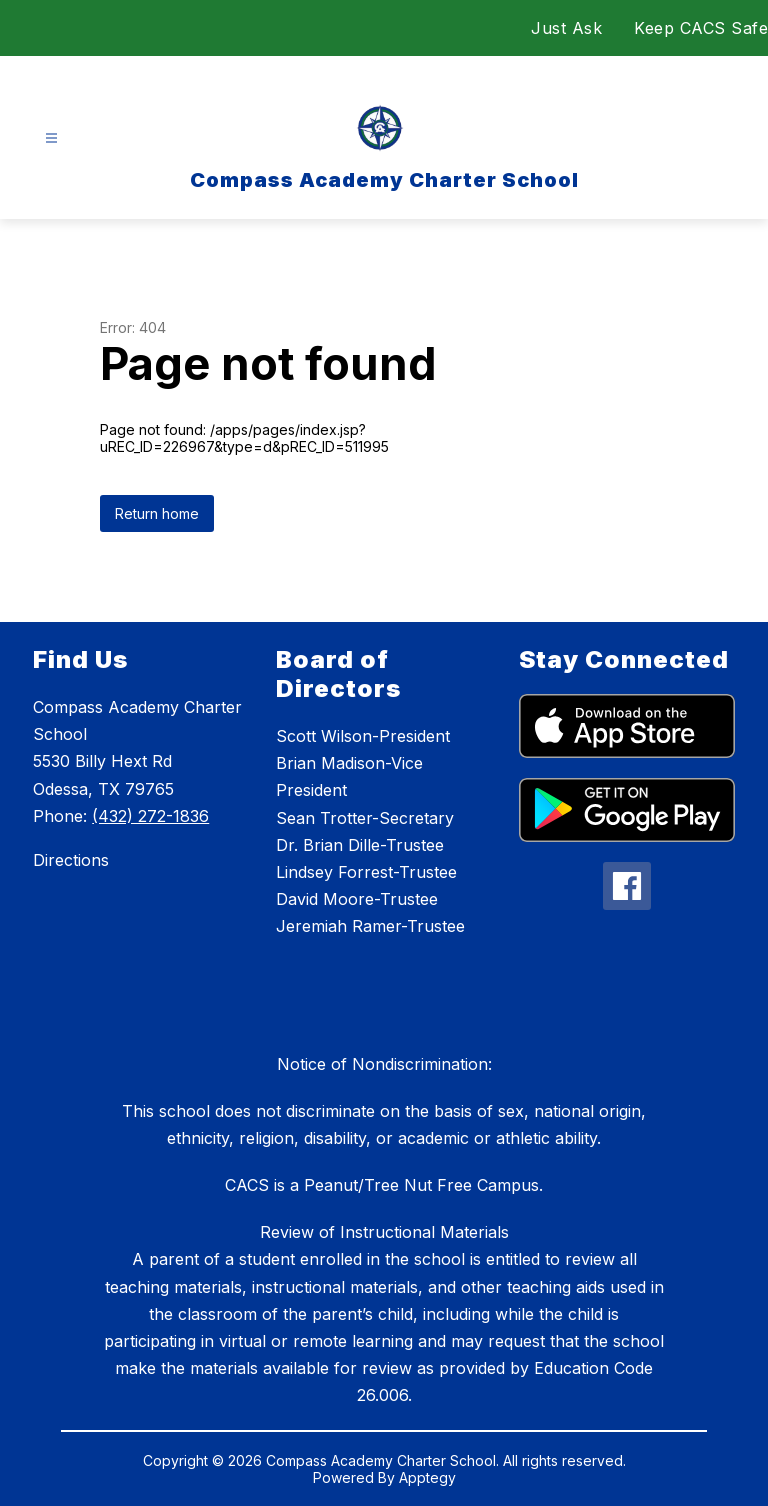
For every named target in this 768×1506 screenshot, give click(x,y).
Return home (157, 513)
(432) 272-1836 (150, 816)
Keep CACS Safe (701, 28)
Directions (71, 860)
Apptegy (427, 1477)
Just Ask (566, 28)
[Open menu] (51, 138)
